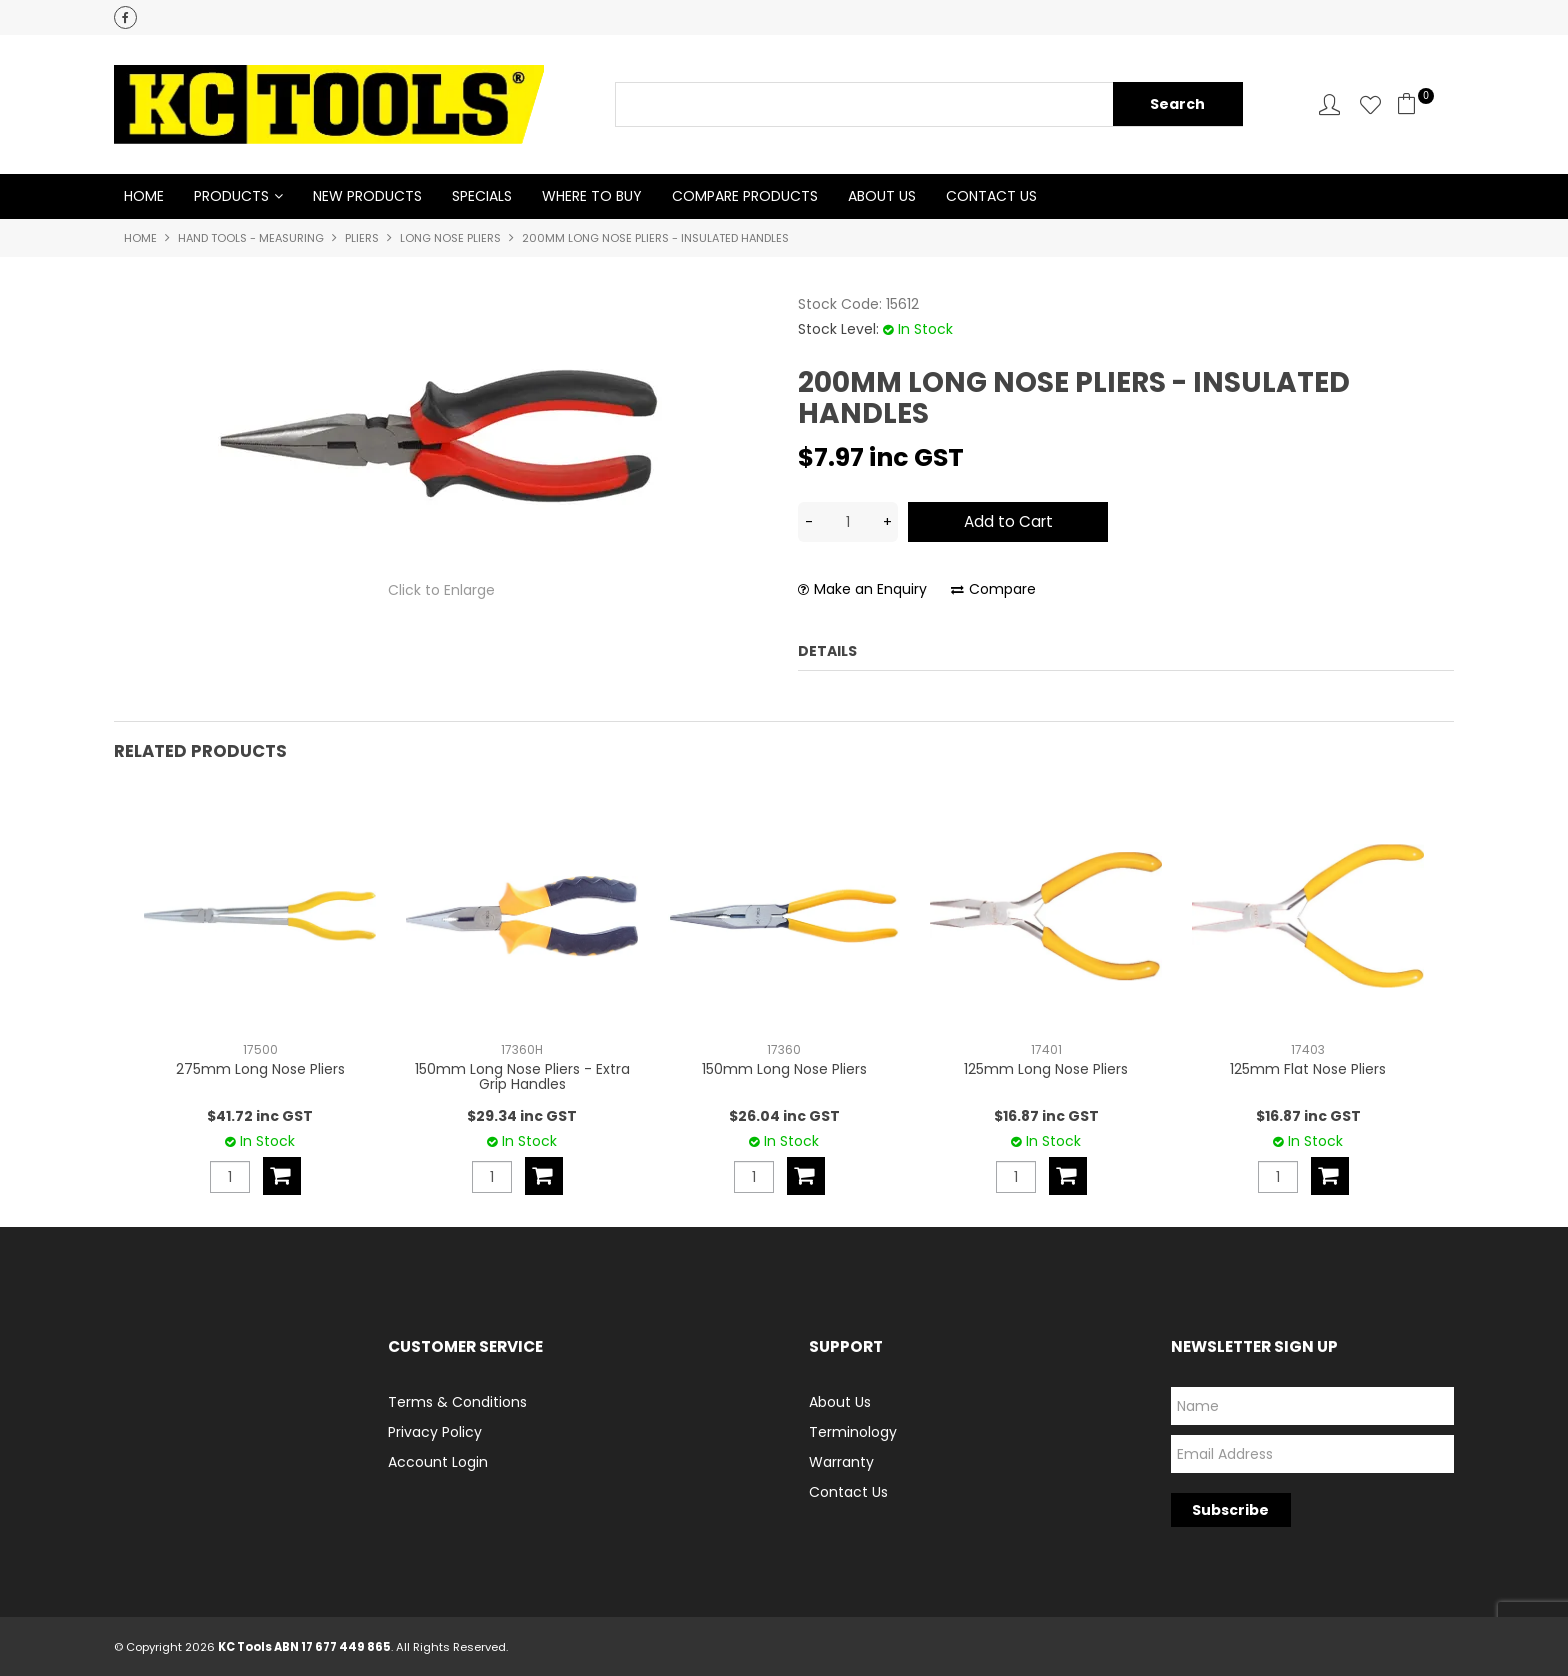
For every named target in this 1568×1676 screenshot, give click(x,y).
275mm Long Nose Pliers (260, 1068)
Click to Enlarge (441, 591)
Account (1329, 104)
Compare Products (745, 197)
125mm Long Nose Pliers (1046, 1068)
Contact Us (991, 197)
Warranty (841, 1461)
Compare (1002, 590)
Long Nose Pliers (450, 239)
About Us (882, 197)
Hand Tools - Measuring (251, 239)
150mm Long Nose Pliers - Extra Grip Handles (522, 1075)
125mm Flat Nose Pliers (1308, 1068)
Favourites (1370, 104)
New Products (367, 197)
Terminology (853, 1431)
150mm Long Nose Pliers (784, 1068)
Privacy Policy (435, 1431)
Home (144, 197)
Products (231, 197)
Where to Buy (592, 197)
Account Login (438, 1461)
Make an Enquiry (870, 590)
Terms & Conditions (457, 1401)
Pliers (362, 239)
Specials (482, 197)
